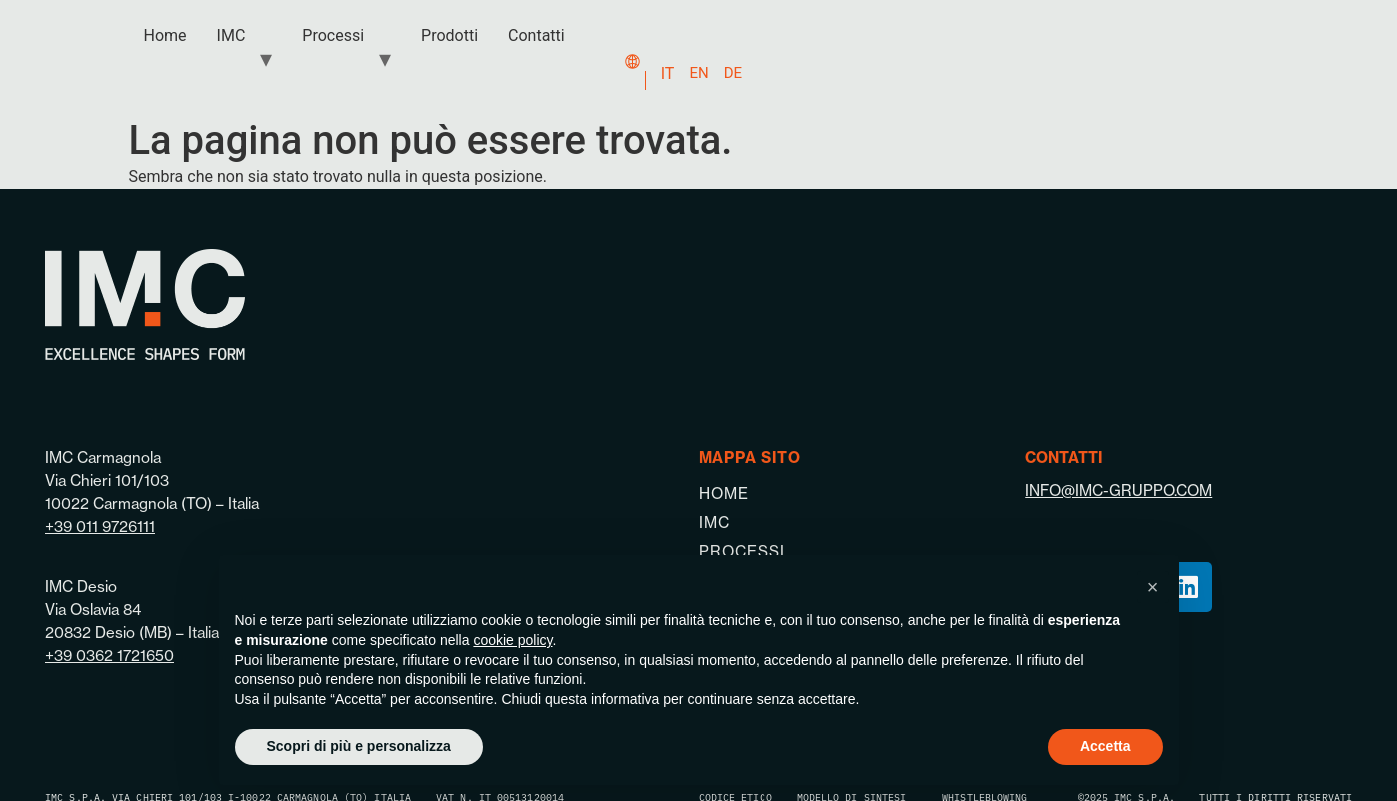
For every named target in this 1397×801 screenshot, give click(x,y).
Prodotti (449, 35)
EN (698, 73)
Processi (333, 35)
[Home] (862, 493)
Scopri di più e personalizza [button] (359, 746)
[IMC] (862, 522)
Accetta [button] (1105, 746)
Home (165, 35)
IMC (231, 35)
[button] (1153, 587)
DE (733, 73)
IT (668, 73)
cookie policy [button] (512, 640)
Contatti (536, 35)
